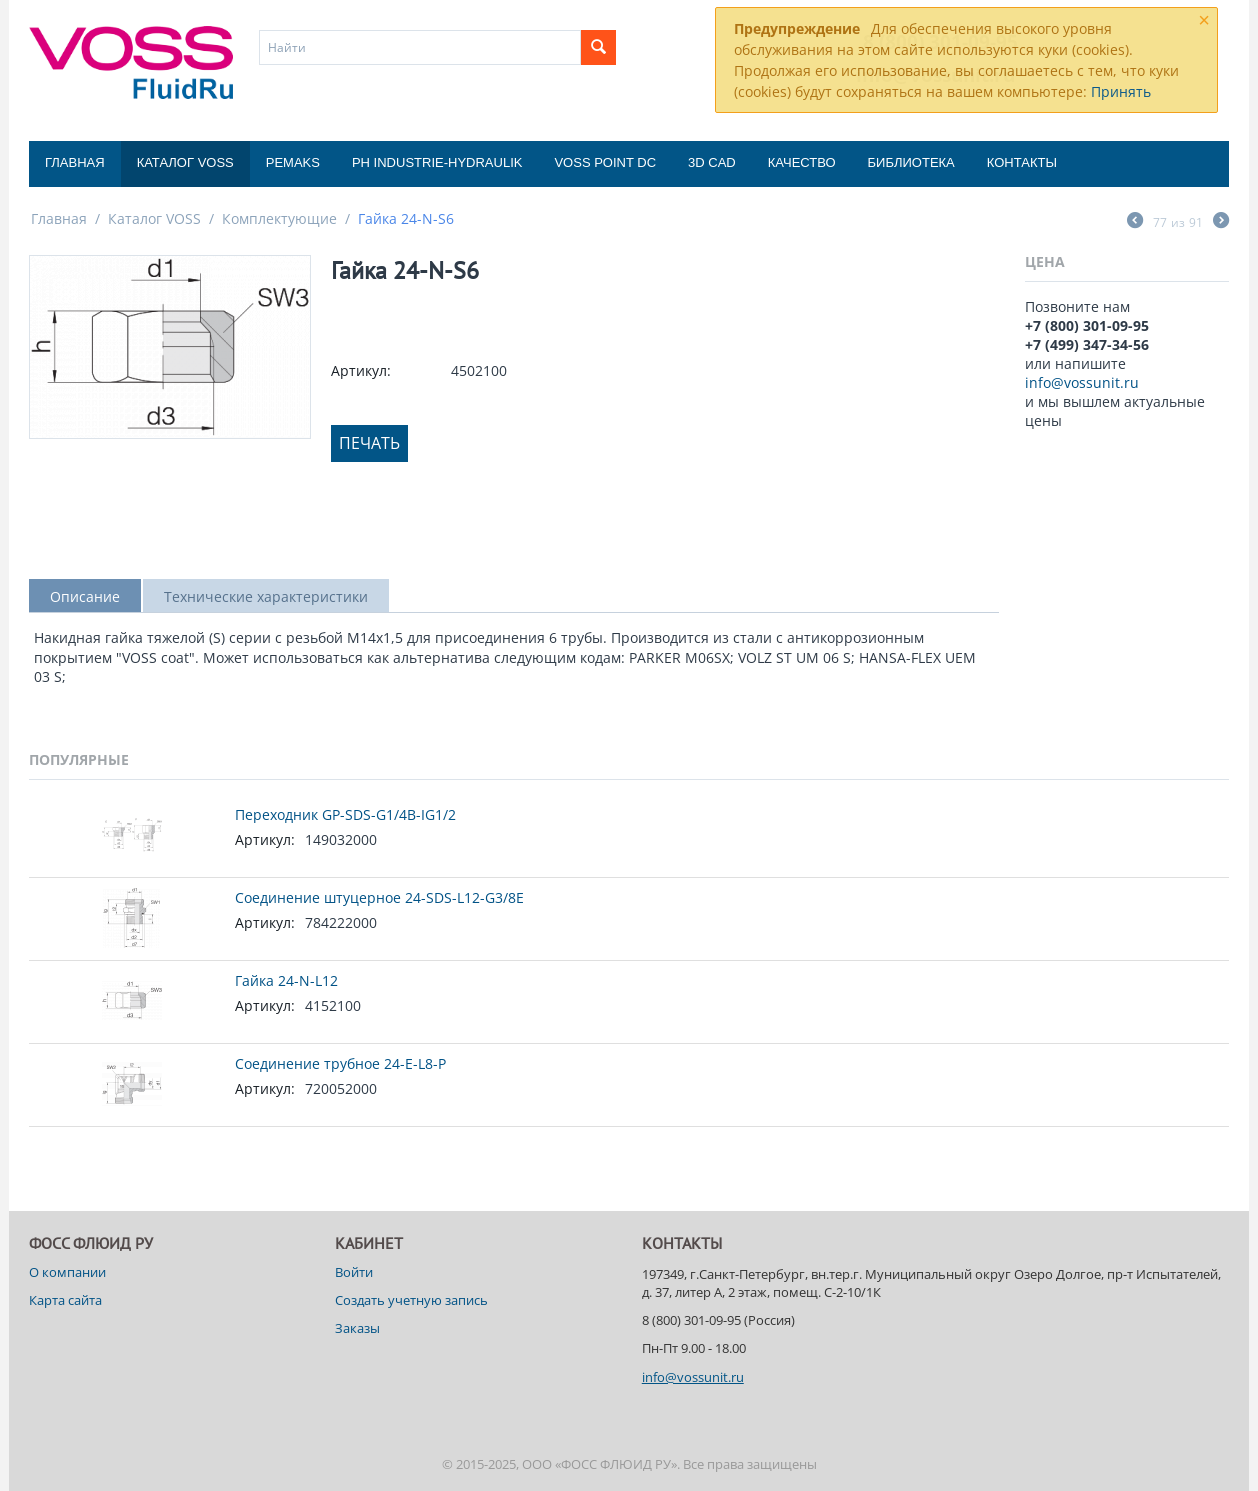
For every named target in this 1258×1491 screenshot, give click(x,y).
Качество (802, 162)
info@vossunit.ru (1082, 382)
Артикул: (361, 370)
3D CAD (712, 162)
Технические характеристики (266, 596)
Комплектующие (279, 218)
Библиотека (911, 162)
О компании (67, 1272)
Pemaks (293, 162)
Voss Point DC (605, 162)
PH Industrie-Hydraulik (437, 162)
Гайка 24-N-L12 (286, 980)
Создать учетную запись (411, 1300)
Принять (1121, 91)
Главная (75, 162)
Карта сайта (65, 1300)
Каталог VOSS (185, 162)
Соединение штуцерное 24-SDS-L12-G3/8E (379, 897)
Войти (354, 1272)
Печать (369, 443)
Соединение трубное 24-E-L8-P (340, 1063)
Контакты (1022, 162)
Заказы (357, 1328)
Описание (85, 596)
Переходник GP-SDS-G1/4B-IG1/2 (345, 814)
